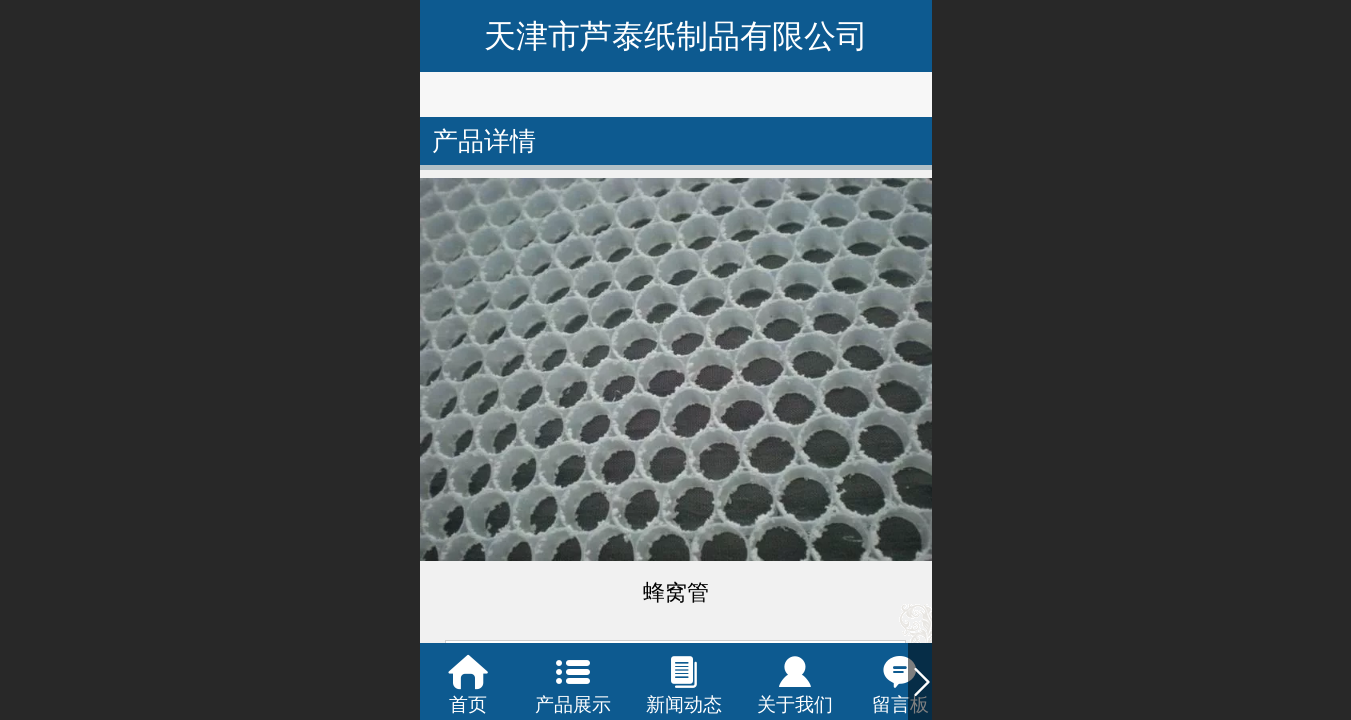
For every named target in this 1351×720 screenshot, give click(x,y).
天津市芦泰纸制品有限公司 (676, 36)
